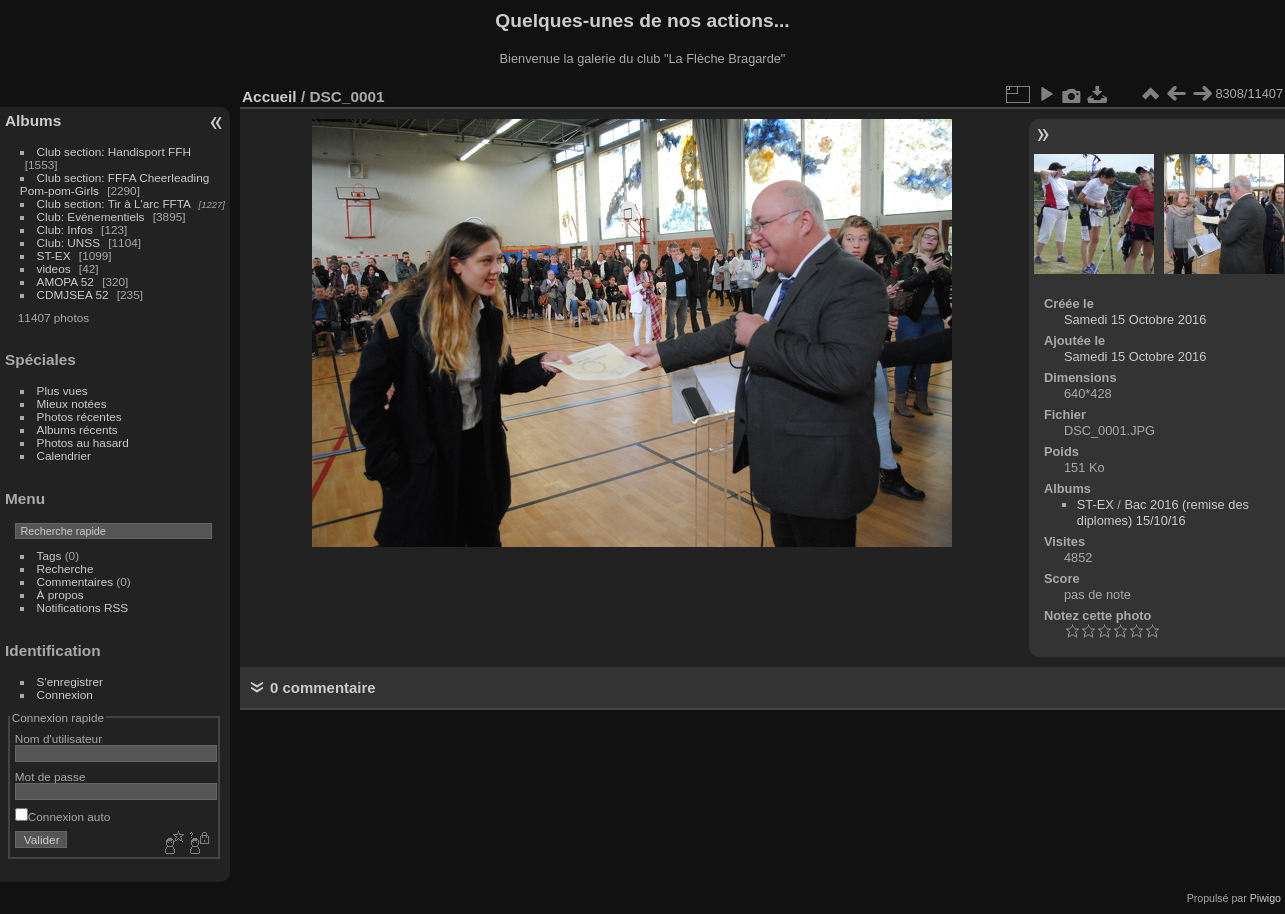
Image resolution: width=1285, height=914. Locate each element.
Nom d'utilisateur (58, 738)
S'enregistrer (70, 681)
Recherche (65, 568)
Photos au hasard (83, 442)
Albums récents (77, 429)
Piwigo (1265, 898)
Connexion (65, 694)
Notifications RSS (83, 607)
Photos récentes (79, 416)
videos (54, 268)
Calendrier (64, 455)
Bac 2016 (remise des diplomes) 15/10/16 (1163, 512)
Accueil (269, 96)
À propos (60, 594)
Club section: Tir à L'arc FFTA (114, 203)
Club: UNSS (68, 242)
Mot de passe (50, 776)
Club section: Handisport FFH (114, 151)
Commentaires (75, 581)
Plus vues (62, 390)
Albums (33, 120)
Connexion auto (62, 816)
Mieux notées (72, 403)
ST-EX (54, 255)
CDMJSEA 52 (73, 294)
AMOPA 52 (65, 281)
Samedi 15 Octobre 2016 (1135, 319)
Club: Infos (65, 229)
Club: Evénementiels (91, 216)
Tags (49, 555)
